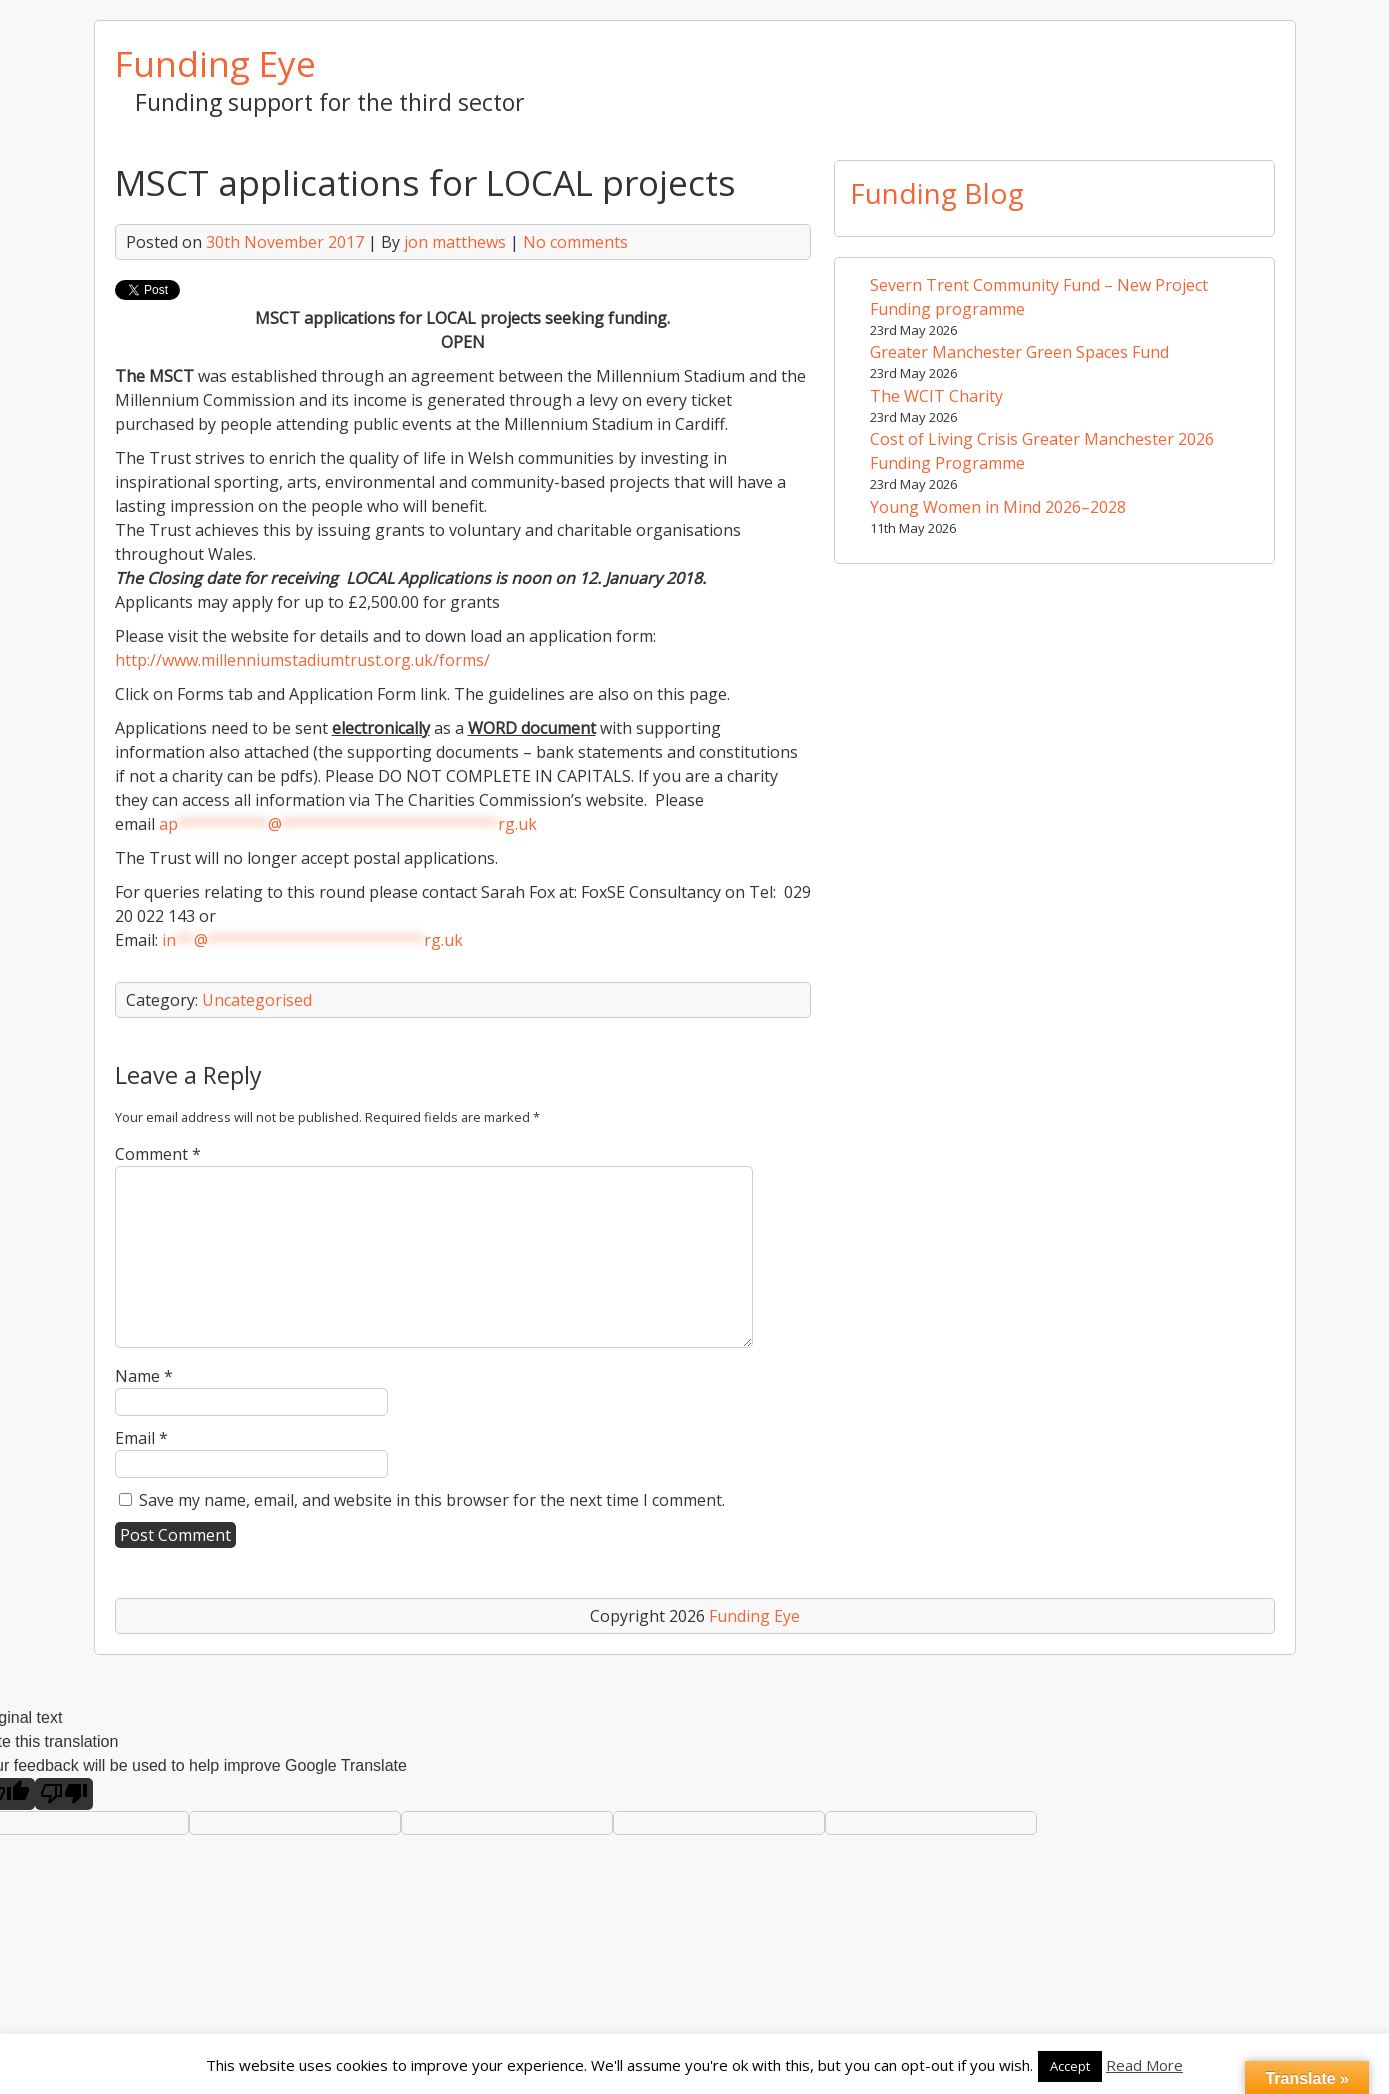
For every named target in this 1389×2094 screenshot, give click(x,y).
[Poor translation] (64, 1794)
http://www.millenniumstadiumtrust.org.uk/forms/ (302, 660)
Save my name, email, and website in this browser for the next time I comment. (432, 1500)
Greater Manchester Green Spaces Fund (1019, 352)
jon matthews (455, 242)
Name (144, 1376)
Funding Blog (937, 193)
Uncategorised (257, 1000)
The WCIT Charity (936, 396)
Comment (158, 1154)
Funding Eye (215, 63)
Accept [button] (1070, 2066)
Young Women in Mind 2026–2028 (998, 507)
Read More (1144, 2065)
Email (141, 1438)
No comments (575, 242)
